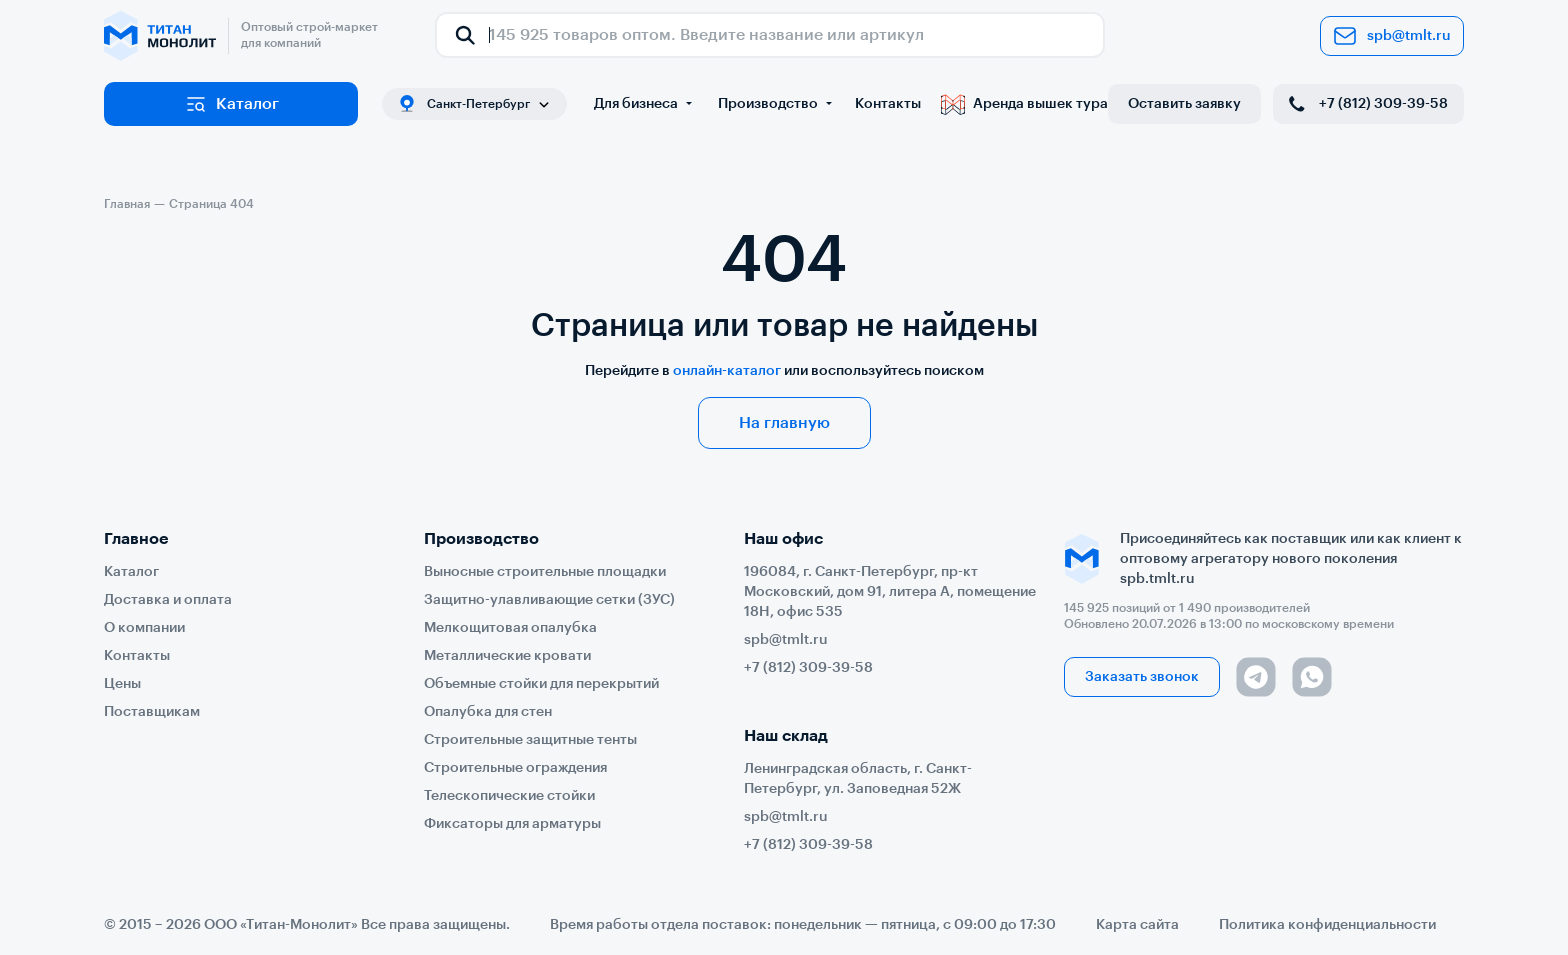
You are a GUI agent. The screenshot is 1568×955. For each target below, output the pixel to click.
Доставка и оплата (168, 600)
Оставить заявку (1184, 104)
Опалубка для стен (488, 712)
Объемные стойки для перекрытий (541, 684)
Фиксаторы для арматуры (512, 824)
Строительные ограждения (515, 768)
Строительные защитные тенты (530, 740)
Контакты (888, 104)
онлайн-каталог (727, 371)
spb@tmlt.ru (1392, 36)
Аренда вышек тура (1024, 104)
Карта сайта (1137, 925)
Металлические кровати (507, 656)
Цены (122, 684)
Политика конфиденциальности (1327, 925)
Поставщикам (152, 712)
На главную (784, 423)
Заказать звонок (1142, 677)
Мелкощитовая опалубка (510, 628)
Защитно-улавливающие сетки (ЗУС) (549, 600)
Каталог (231, 104)
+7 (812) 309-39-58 (1366, 104)
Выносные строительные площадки (545, 572)
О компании (144, 628)
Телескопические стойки (509, 796)
